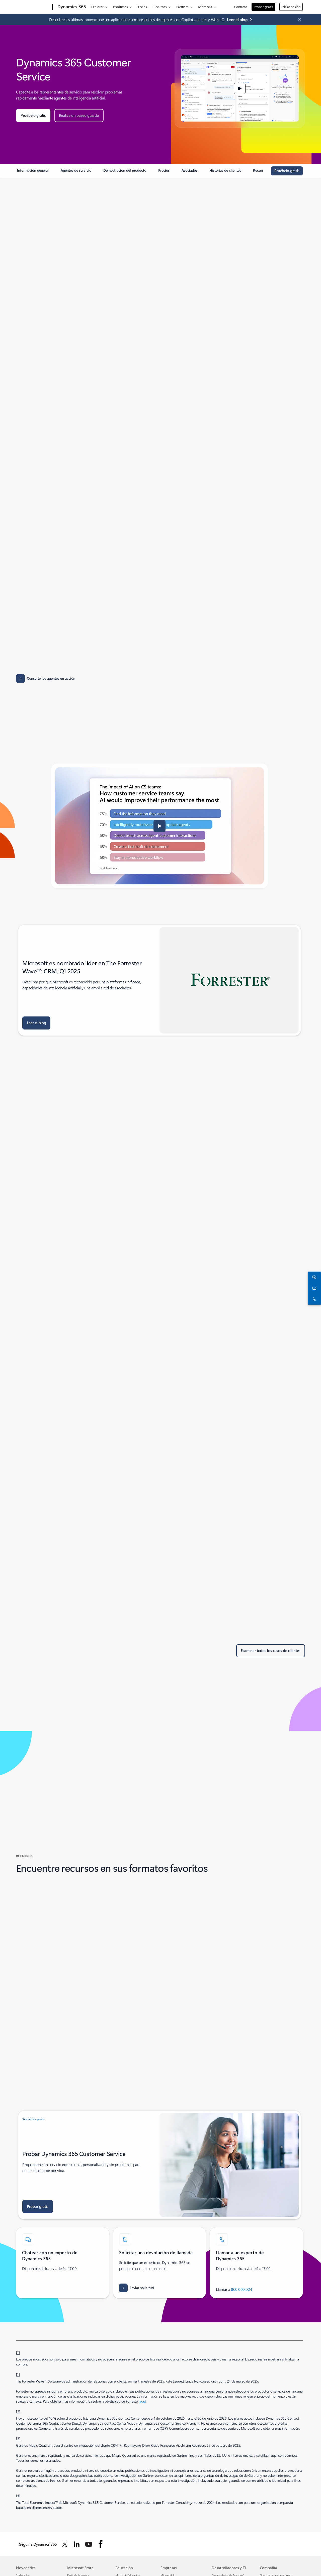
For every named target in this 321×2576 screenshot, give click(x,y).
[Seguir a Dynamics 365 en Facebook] (101, 2544)
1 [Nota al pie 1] (132, 987)
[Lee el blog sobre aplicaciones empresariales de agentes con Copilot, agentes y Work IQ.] (241, 20)
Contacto (240, 7)
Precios (141, 7)
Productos (120, 7)
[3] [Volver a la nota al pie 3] (18, 2438)
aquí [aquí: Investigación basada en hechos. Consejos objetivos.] (142, 2401)
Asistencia (205, 7)
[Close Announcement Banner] (298, 19)
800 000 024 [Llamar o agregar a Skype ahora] (241, 2289)
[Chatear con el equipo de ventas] (313, 1277)
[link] (33, 172)
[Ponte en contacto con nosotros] (313, 1288)
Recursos (160, 7)
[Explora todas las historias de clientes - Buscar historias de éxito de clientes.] (270, 1650)
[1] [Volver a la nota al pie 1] (18, 2374)
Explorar (97, 7)
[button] (33, 115)
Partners (182, 7)
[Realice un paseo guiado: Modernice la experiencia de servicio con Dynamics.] (79, 115)
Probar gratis (263, 7)
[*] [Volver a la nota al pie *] (18, 2352)
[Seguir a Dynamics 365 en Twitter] (65, 2544)
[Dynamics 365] (71, 7)
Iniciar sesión (291, 7)
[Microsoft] (33, 7)
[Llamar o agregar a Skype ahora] (313, 1299)
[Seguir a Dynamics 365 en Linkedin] (77, 2544)
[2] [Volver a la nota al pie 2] (18, 2411)
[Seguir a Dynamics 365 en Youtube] (89, 2544)
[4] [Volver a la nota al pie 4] (18, 2495)
